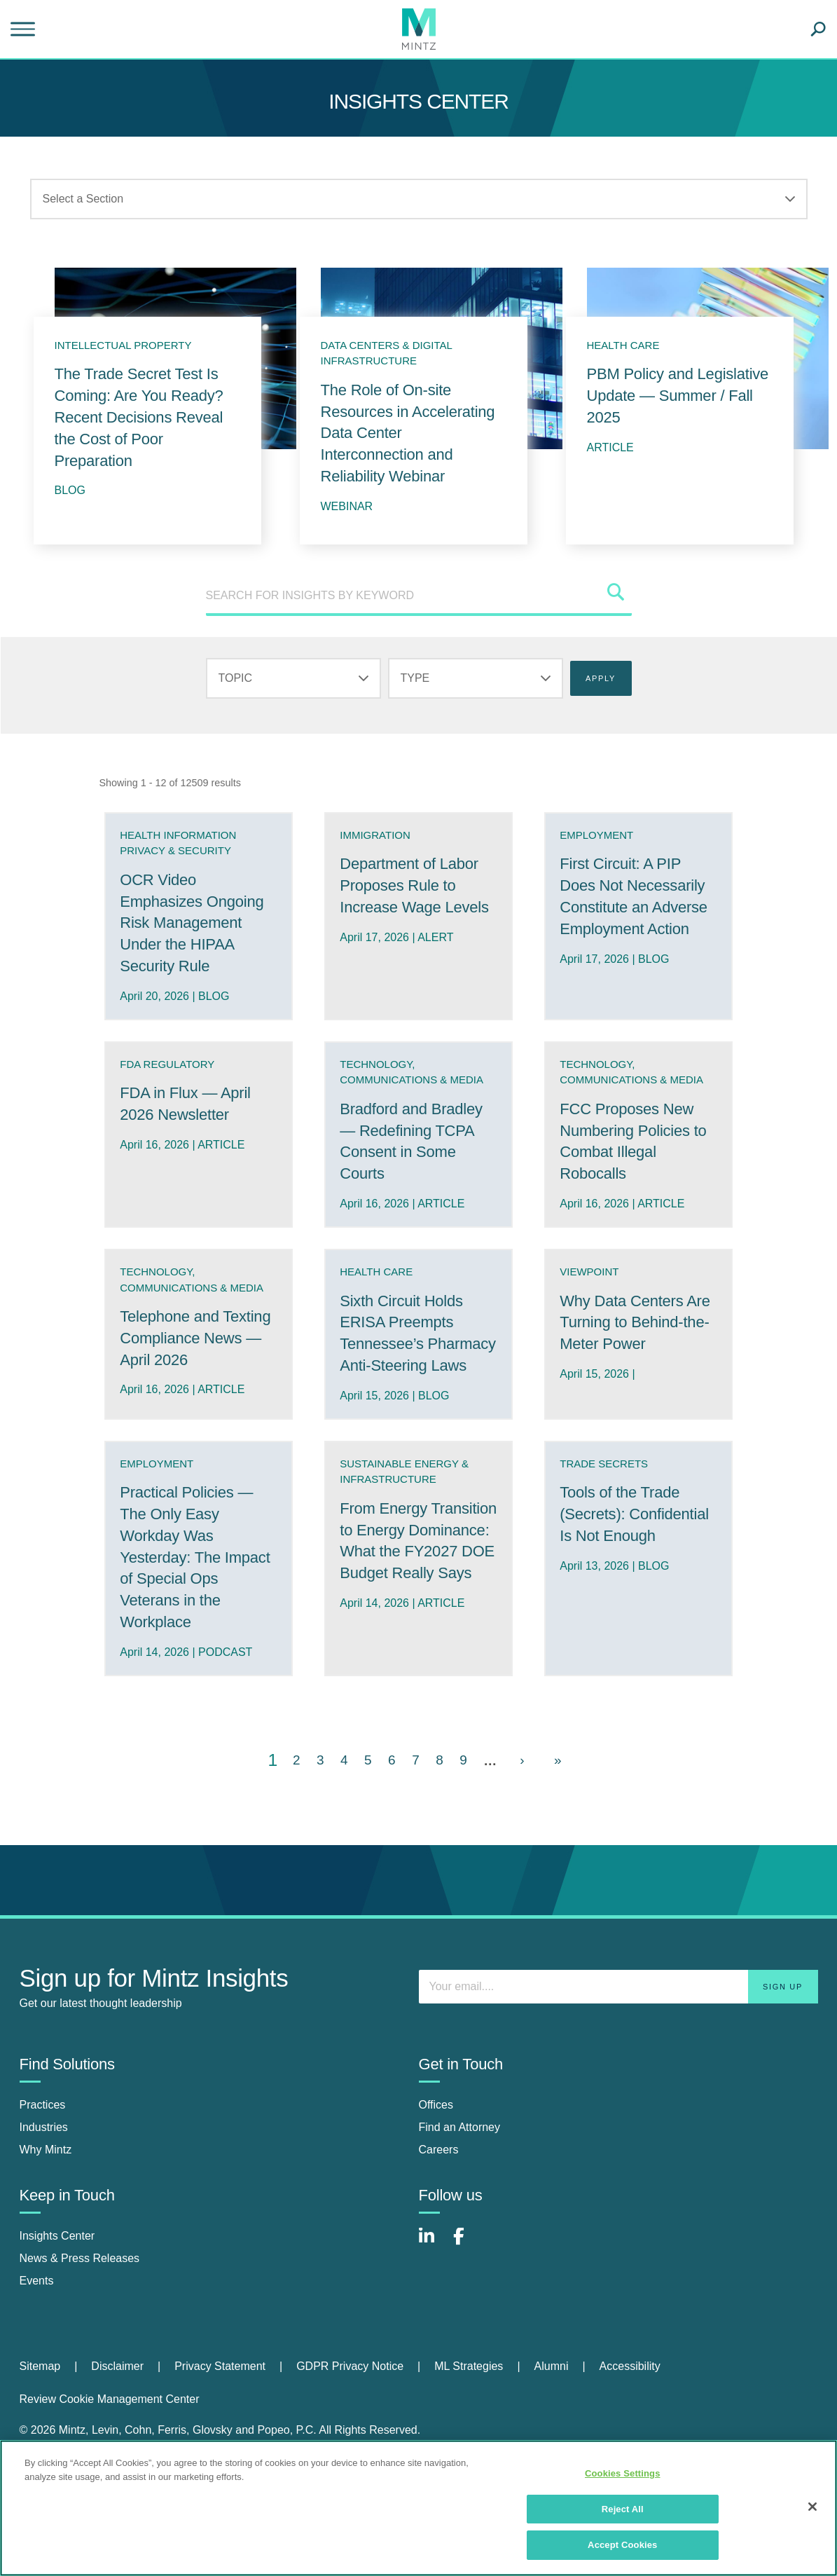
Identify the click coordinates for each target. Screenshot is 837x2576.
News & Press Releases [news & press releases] (80, 2339)
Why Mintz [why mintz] (46, 2230)
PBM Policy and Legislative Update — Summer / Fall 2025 (678, 395)
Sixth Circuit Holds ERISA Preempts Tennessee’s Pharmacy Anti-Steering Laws (411, 1403)
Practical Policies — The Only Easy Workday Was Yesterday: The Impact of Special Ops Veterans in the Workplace (196, 1637)
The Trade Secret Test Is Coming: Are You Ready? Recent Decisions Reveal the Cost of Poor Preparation (139, 417)
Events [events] (37, 2361)
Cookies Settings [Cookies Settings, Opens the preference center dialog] (622, 2473)
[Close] (812, 2506)
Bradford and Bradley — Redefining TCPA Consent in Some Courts (407, 1189)
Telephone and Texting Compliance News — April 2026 (195, 1413)
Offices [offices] (436, 2185)
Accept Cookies (622, 2545)
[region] (418, 2508)
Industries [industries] (44, 2208)
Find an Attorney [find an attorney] (460, 2208)
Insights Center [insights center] (57, 2316)
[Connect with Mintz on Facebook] (467, 2324)
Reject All (623, 2509)
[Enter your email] (618, 2067)
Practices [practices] (43, 2185)
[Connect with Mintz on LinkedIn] (433, 2324)
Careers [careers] (439, 2230)
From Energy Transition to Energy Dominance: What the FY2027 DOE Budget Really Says (417, 1632)
